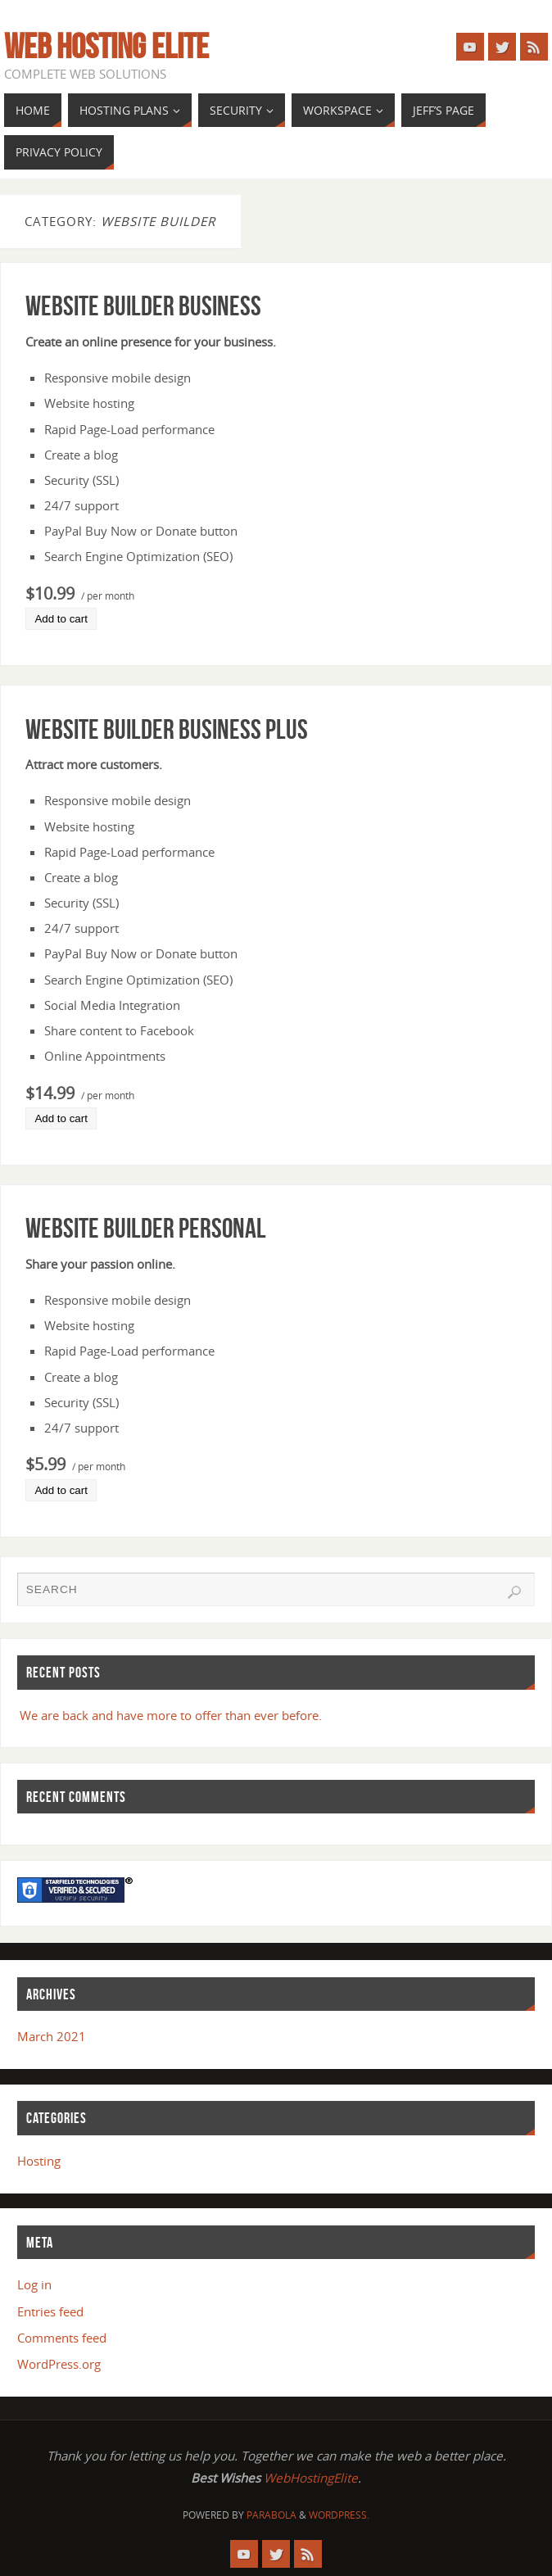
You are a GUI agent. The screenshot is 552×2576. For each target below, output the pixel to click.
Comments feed (61, 2337)
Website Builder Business (143, 305)
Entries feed (50, 2311)
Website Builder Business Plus (166, 729)
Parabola (271, 2515)
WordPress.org (59, 2364)
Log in (34, 2284)
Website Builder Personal (145, 1227)
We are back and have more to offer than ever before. (171, 1715)
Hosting (39, 2161)
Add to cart (60, 619)
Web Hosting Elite (106, 46)
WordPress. (339, 2515)
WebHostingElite (311, 2478)
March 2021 (51, 2036)
